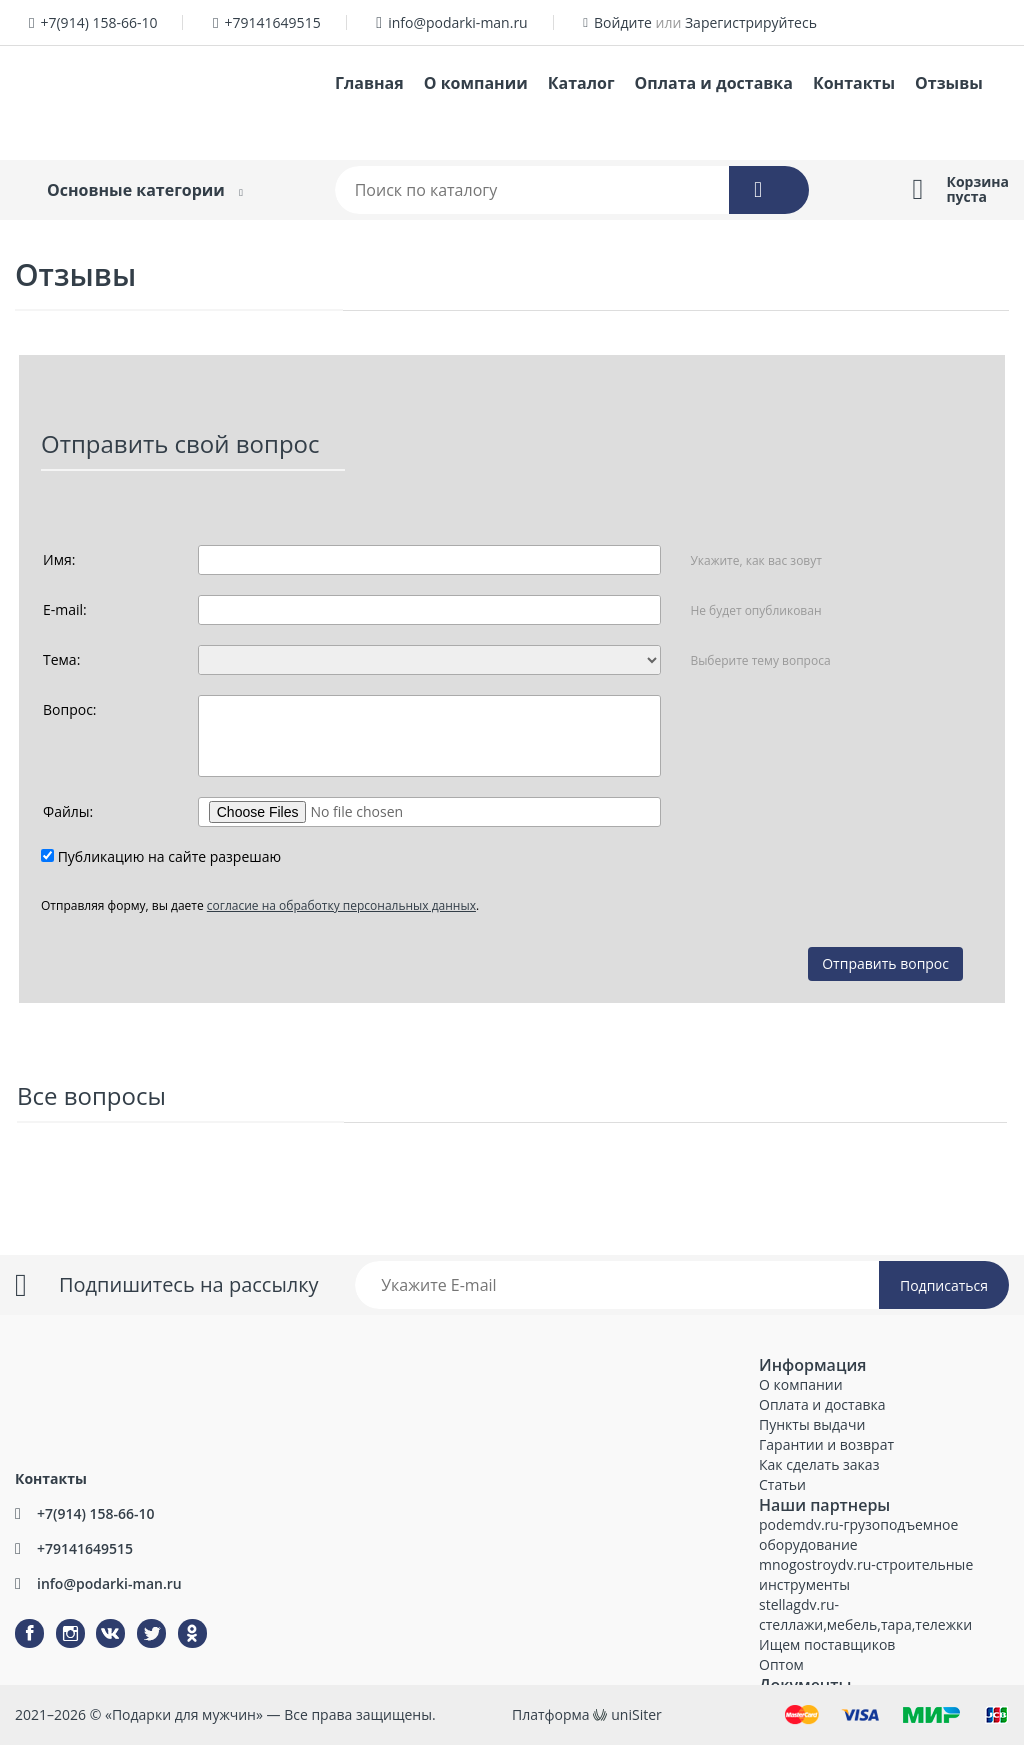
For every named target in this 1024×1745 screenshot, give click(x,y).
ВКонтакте (98, 1619)
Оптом (781, 1664)
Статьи (782, 1484)
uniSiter (636, 1714)
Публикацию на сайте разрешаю (170, 856)
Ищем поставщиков (827, 1644)
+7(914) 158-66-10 (98, 22)
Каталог (581, 83)
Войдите (623, 22)
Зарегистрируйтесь (751, 22)
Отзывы (949, 83)
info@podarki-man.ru (458, 22)
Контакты (854, 83)
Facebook (17, 1619)
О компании (476, 83)
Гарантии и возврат (826, 1444)
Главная (369, 83)
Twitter (138, 1619)
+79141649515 (273, 22)
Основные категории (136, 190)
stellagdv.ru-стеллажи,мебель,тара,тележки (865, 1614)
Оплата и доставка (714, 83)
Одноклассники (182, 1619)
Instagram (58, 1619)
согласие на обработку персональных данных (341, 905)
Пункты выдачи (812, 1424)
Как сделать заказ (819, 1464)
